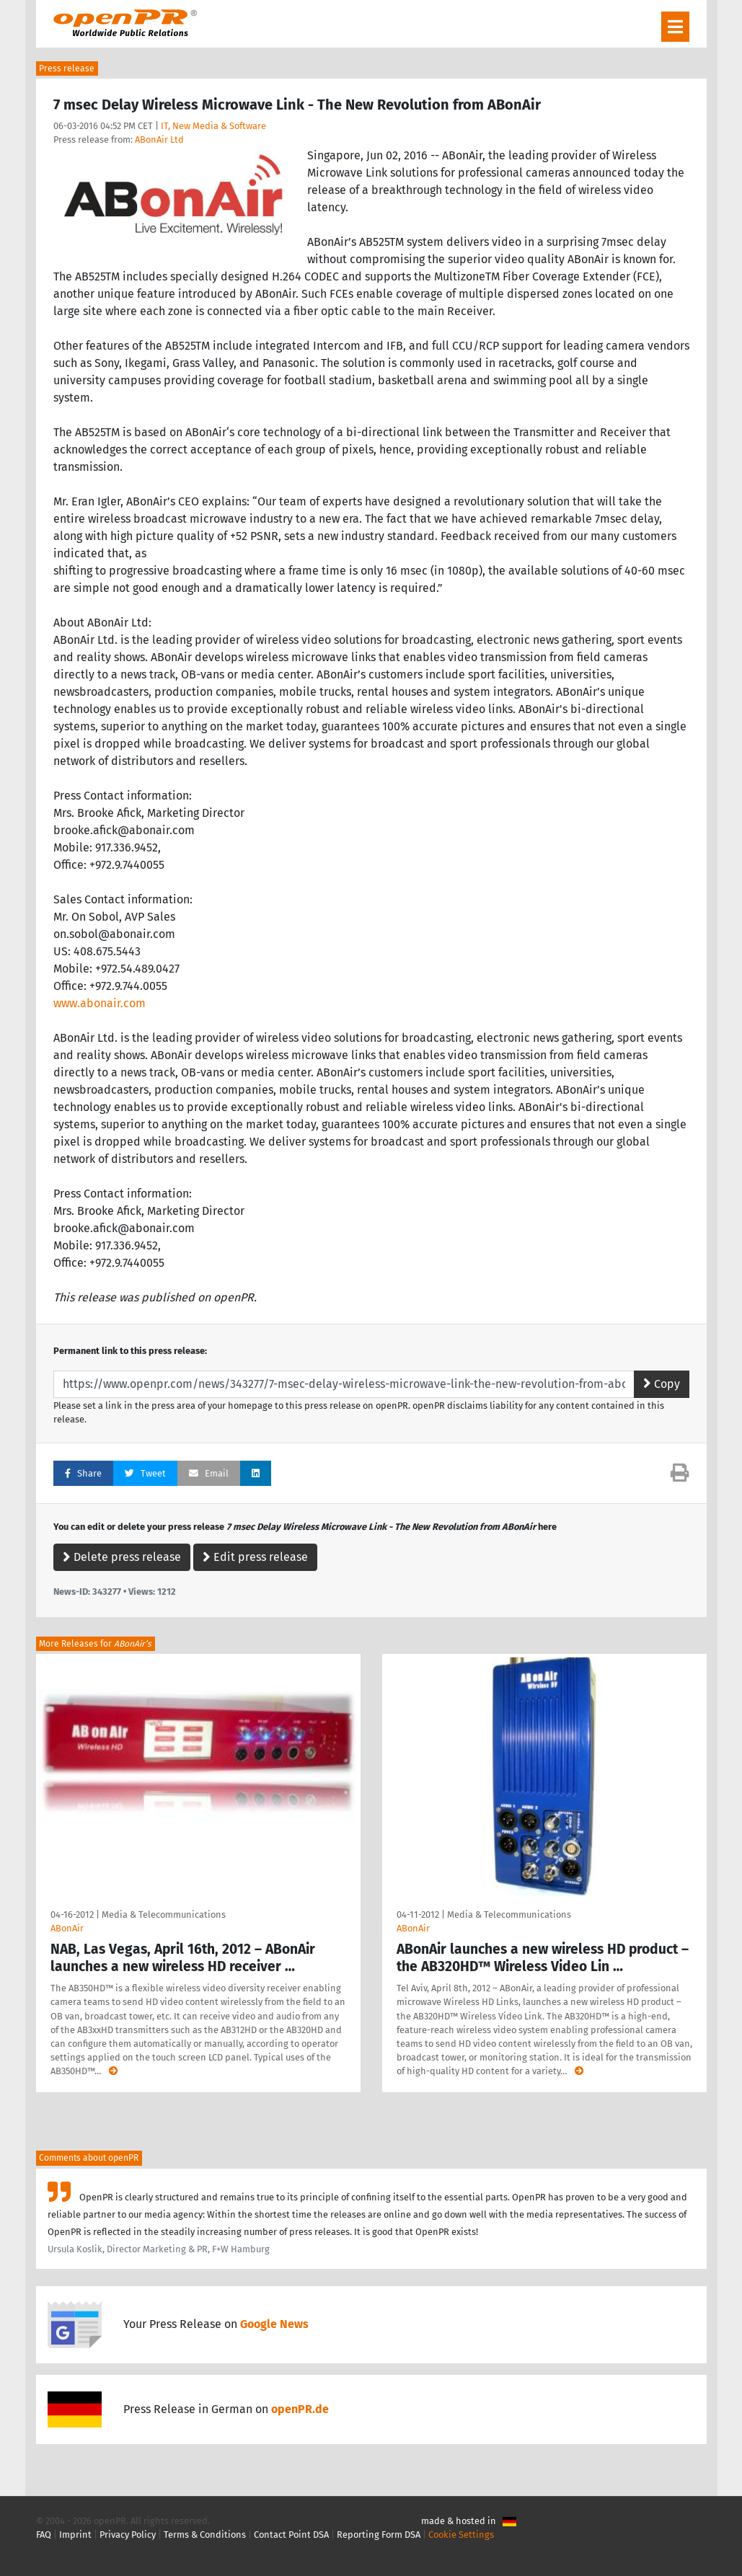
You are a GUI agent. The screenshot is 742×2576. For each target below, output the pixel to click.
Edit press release (255, 1557)
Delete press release (122, 1557)
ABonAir (67, 1928)
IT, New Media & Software (213, 125)
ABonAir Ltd (159, 139)
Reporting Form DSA (378, 2534)
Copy (661, 1384)
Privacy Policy (128, 2534)
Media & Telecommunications (164, 1914)
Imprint (75, 2534)
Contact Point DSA (291, 2534)
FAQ (43, 2534)
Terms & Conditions (205, 2534)
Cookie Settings (461, 2534)
